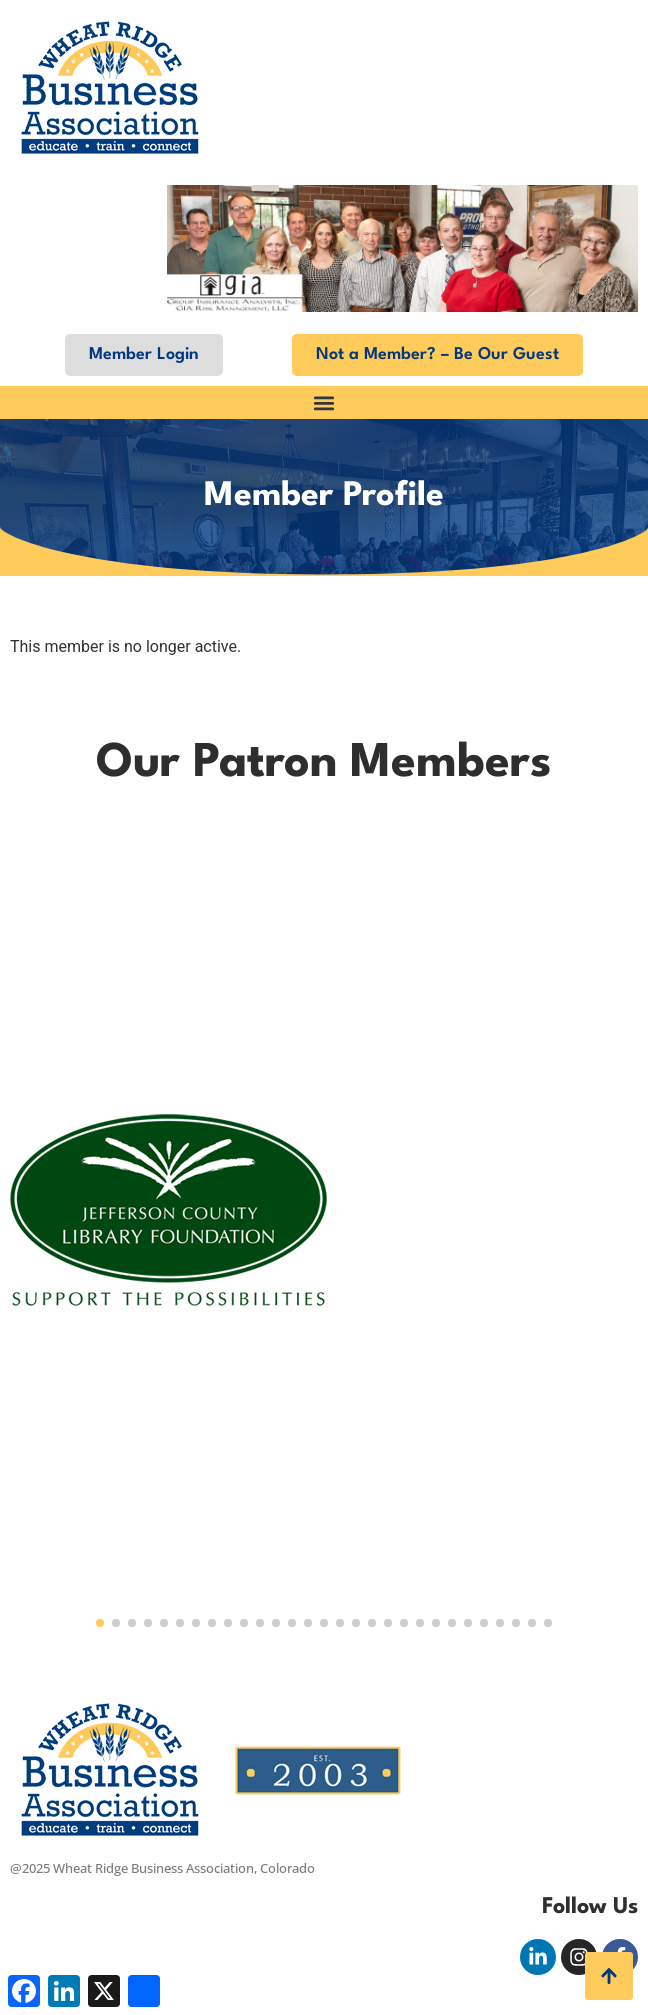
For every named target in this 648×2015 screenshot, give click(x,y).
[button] (324, 402)
